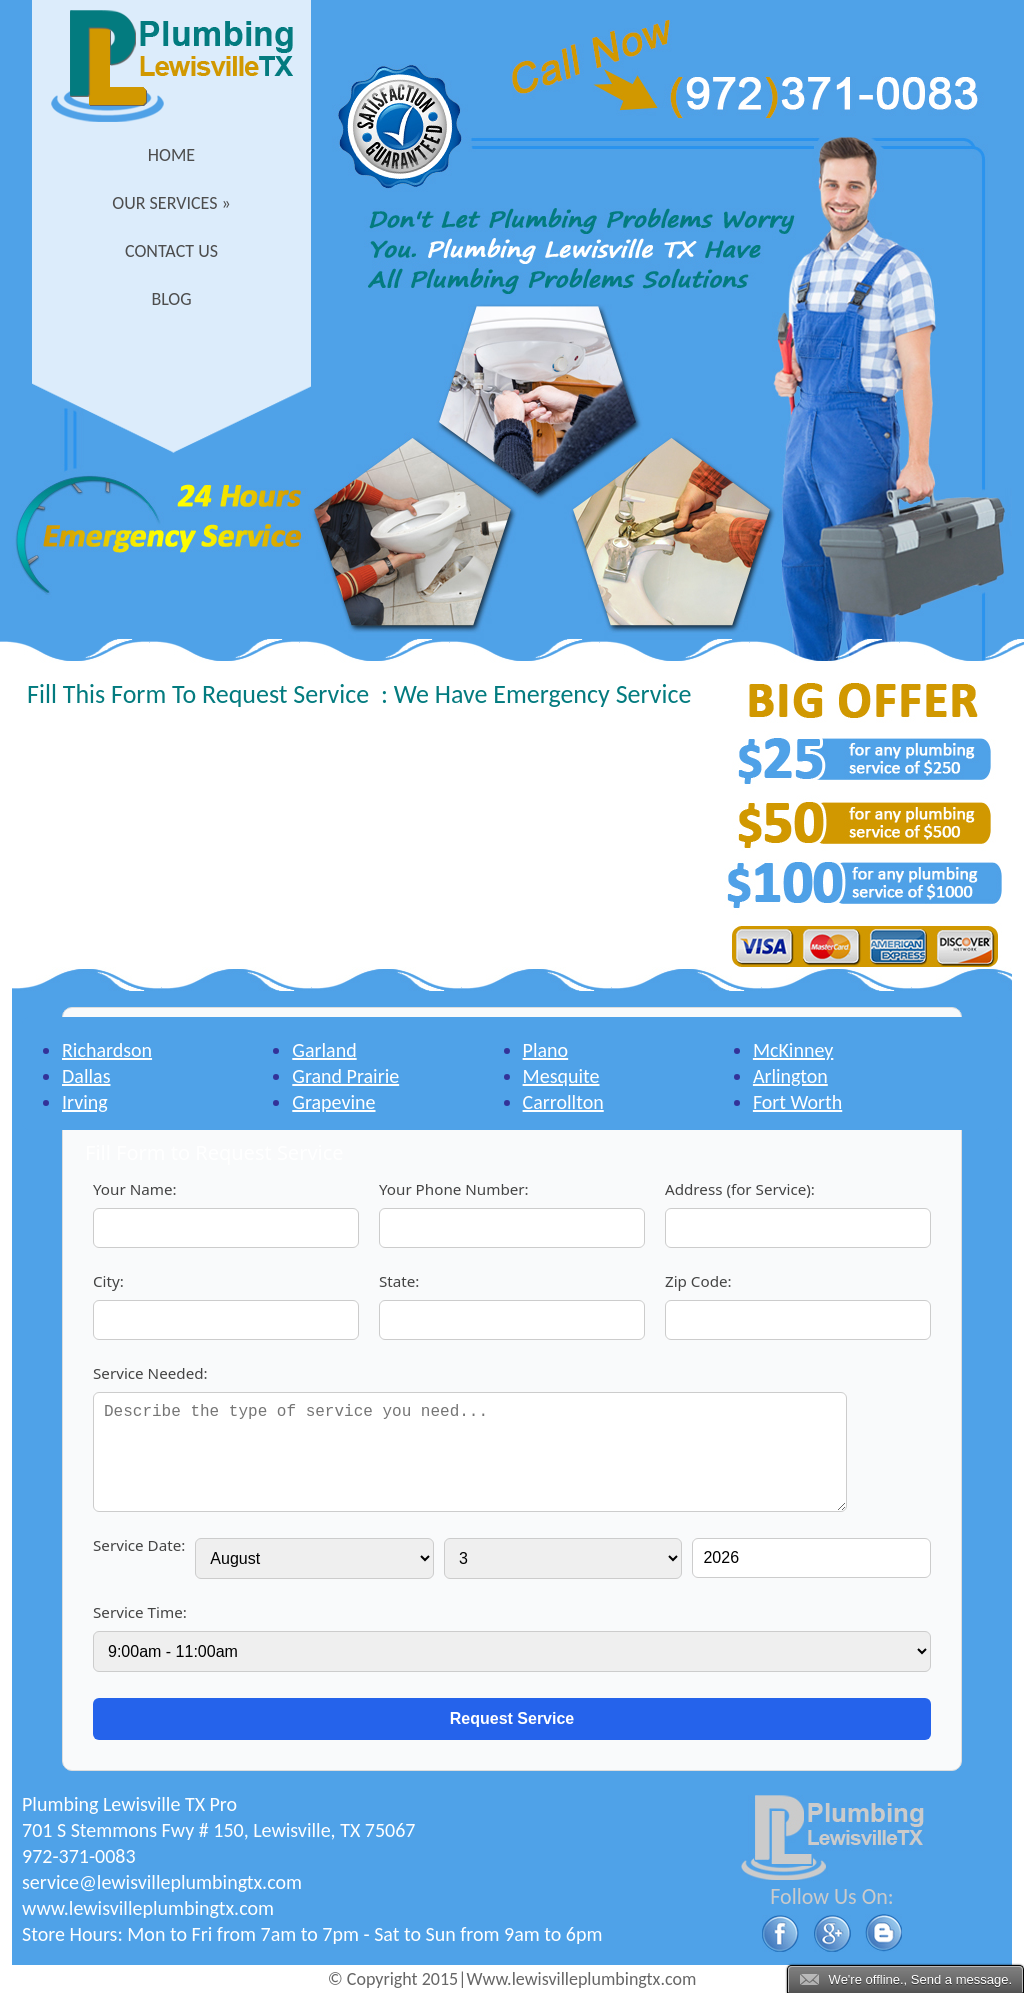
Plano (546, 1050)
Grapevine (333, 1102)
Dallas (86, 1076)
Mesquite (561, 1076)
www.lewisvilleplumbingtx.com (148, 1908)
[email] (162, 1882)
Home (171, 155)
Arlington (790, 1076)
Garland (324, 1050)
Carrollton (563, 1102)
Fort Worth (797, 1102)
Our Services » (171, 203)
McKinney (793, 1050)
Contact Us (171, 251)
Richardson (107, 1050)
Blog (171, 299)
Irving (85, 1102)
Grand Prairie (345, 1076)
